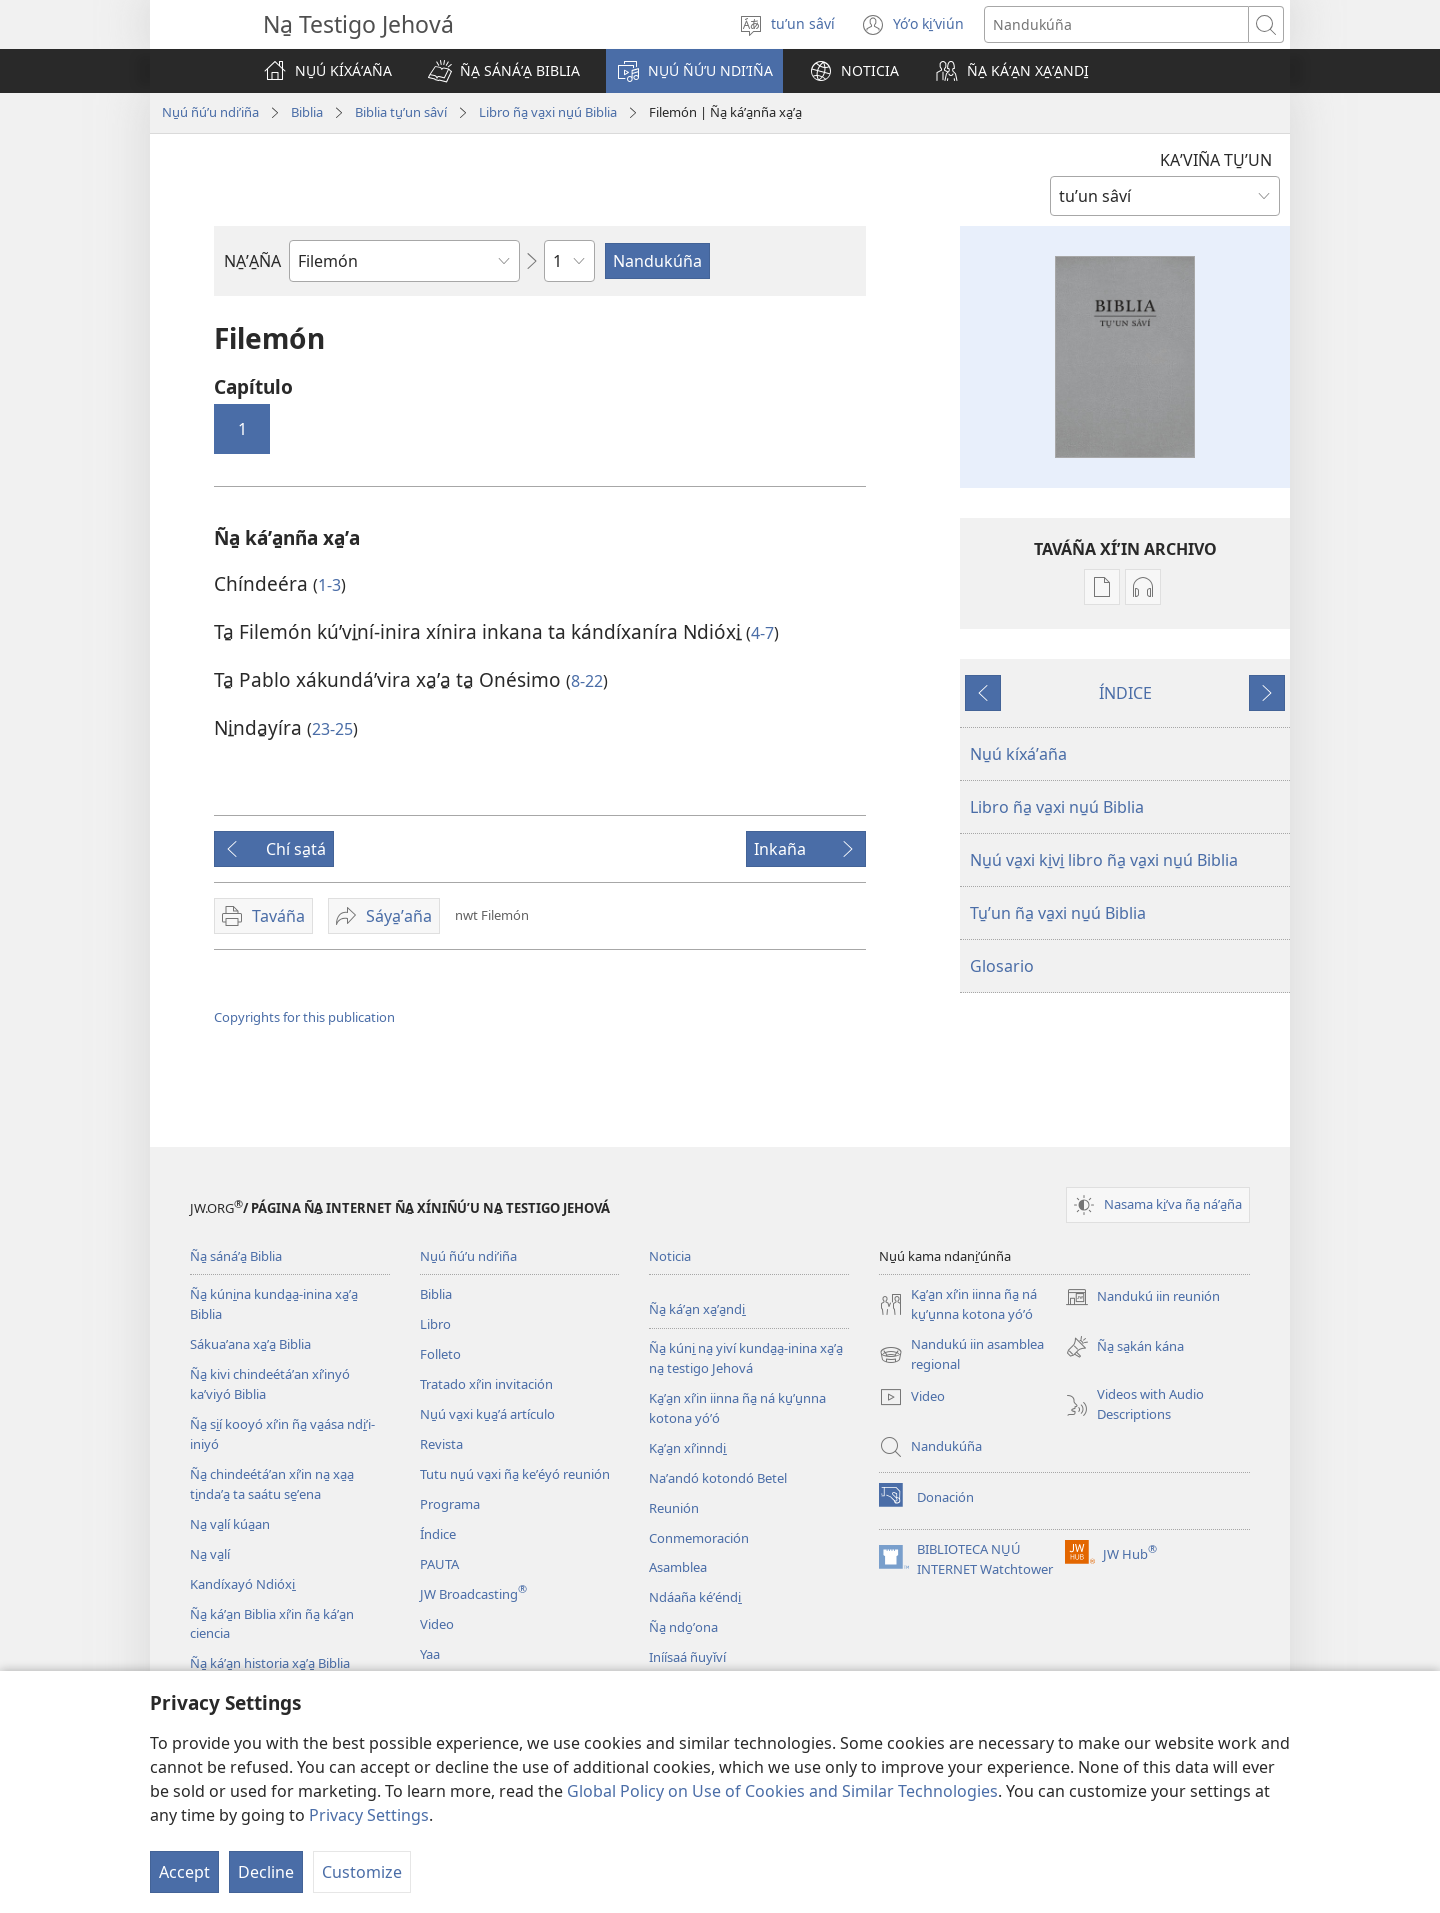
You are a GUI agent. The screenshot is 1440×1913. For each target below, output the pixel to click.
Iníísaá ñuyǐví (687, 1657)
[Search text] (1116, 24)
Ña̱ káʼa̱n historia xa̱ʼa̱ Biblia (270, 1663)
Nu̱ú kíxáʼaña (1018, 754)
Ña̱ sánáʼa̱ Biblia (236, 1256)
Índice (438, 1534)
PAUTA (439, 1564)
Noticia (670, 1256)
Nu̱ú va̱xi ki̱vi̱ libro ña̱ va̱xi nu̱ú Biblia (1104, 860)
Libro (435, 1324)
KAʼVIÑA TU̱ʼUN (1216, 160)
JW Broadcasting (473, 1594)
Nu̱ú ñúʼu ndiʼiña (210, 112)
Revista (441, 1444)
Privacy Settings (369, 1815)
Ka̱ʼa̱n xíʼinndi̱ (687, 1448)
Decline (266, 1872)
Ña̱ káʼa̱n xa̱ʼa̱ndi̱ (697, 1309)
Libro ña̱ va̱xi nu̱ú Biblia (548, 112)
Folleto (440, 1354)
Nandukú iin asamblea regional (961, 1355)
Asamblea (678, 1567)
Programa (450, 1504)
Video (437, 1624)
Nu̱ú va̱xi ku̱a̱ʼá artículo (487, 1414)
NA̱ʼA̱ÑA (252, 261)
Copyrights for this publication (304, 1017)
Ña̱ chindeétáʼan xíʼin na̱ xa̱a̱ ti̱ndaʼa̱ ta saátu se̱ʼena (272, 1484)
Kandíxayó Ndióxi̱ (242, 1584)
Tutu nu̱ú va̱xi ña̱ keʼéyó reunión (515, 1474)
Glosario (1002, 966)
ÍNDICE (1125, 693)
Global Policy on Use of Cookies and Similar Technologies (782, 1791)
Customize (362, 1872)
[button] (504, 71)
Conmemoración (699, 1538)
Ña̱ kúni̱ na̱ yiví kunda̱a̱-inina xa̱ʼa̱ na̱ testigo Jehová (746, 1358)
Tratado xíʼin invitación (486, 1384)
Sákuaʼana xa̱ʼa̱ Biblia (250, 1344)
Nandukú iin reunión (1142, 1297)
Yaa (430, 1654)
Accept (184, 1872)
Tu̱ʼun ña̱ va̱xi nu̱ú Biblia (1058, 913)
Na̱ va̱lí (210, 1554)
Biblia (307, 112)
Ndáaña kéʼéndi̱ (695, 1597)
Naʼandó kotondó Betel (718, 1478)
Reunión (674, 1508)
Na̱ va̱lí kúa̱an (230, 1524)
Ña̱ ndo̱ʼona (683, 1627)
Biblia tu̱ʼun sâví (401, 112)
